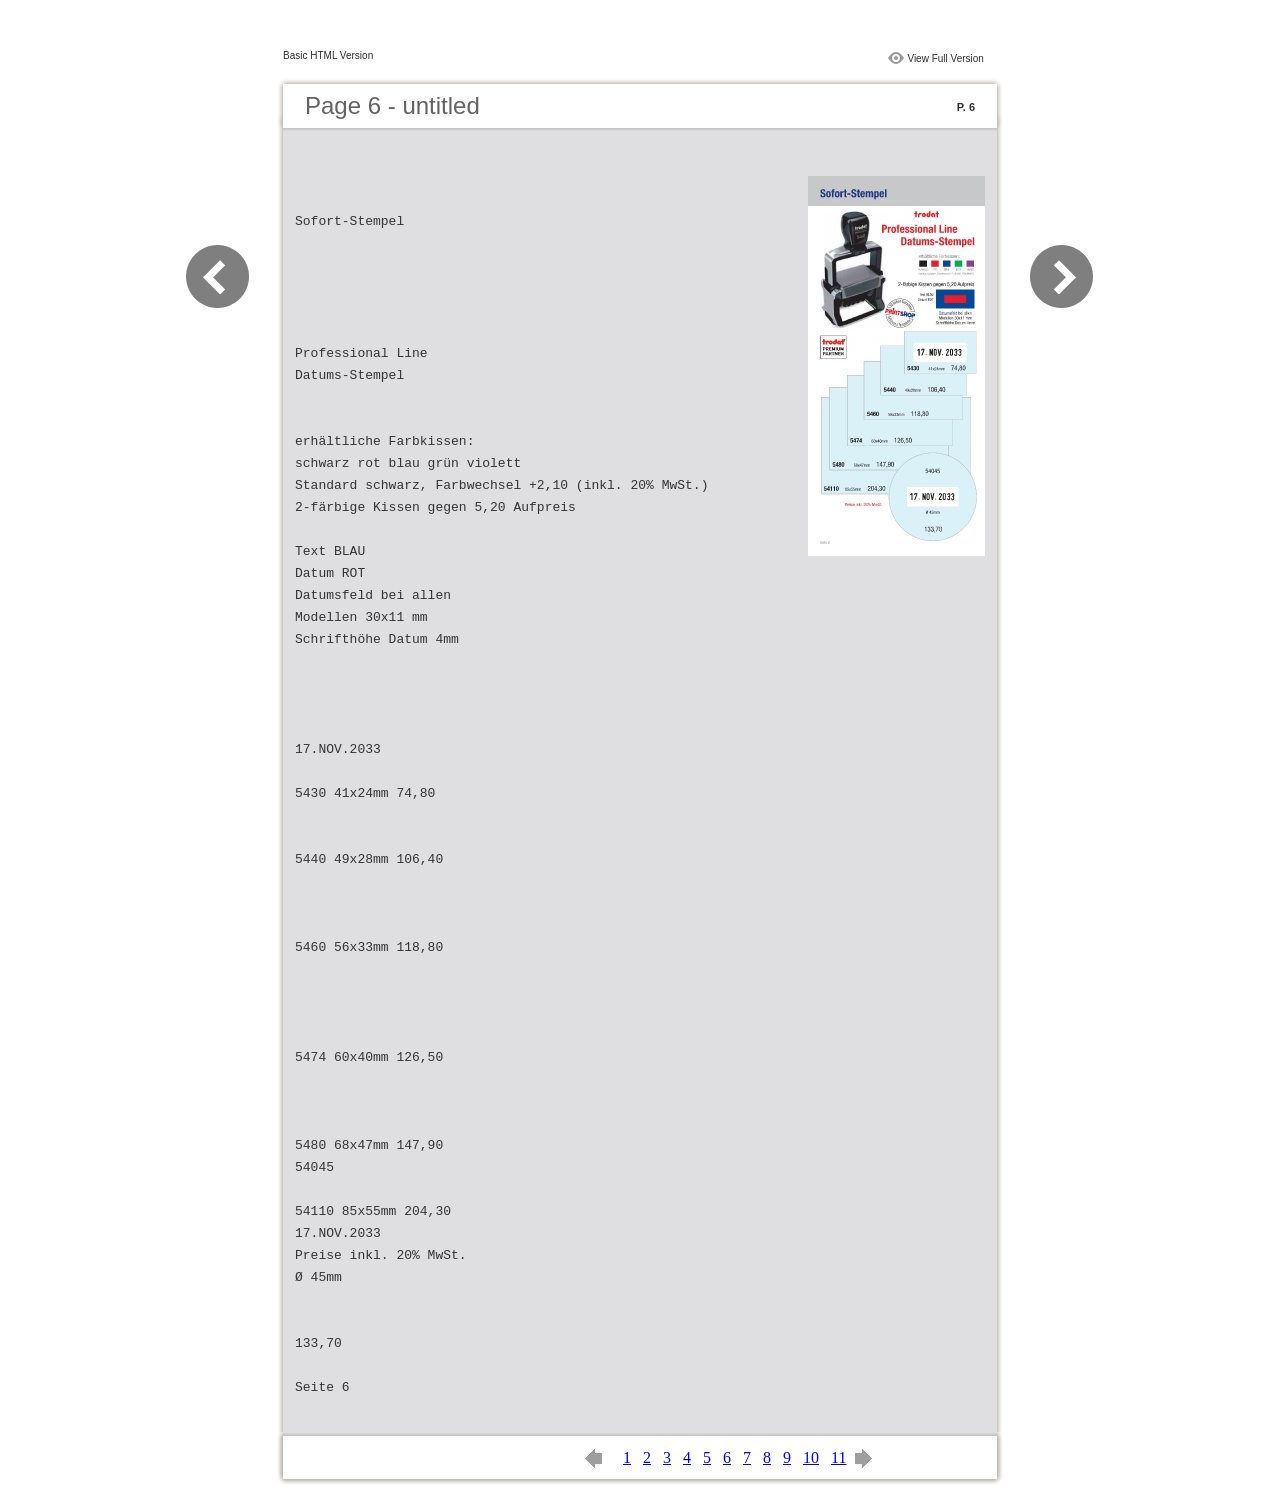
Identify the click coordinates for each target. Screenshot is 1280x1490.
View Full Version (945, 58)
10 (811, 1457)
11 (838, 1457)
